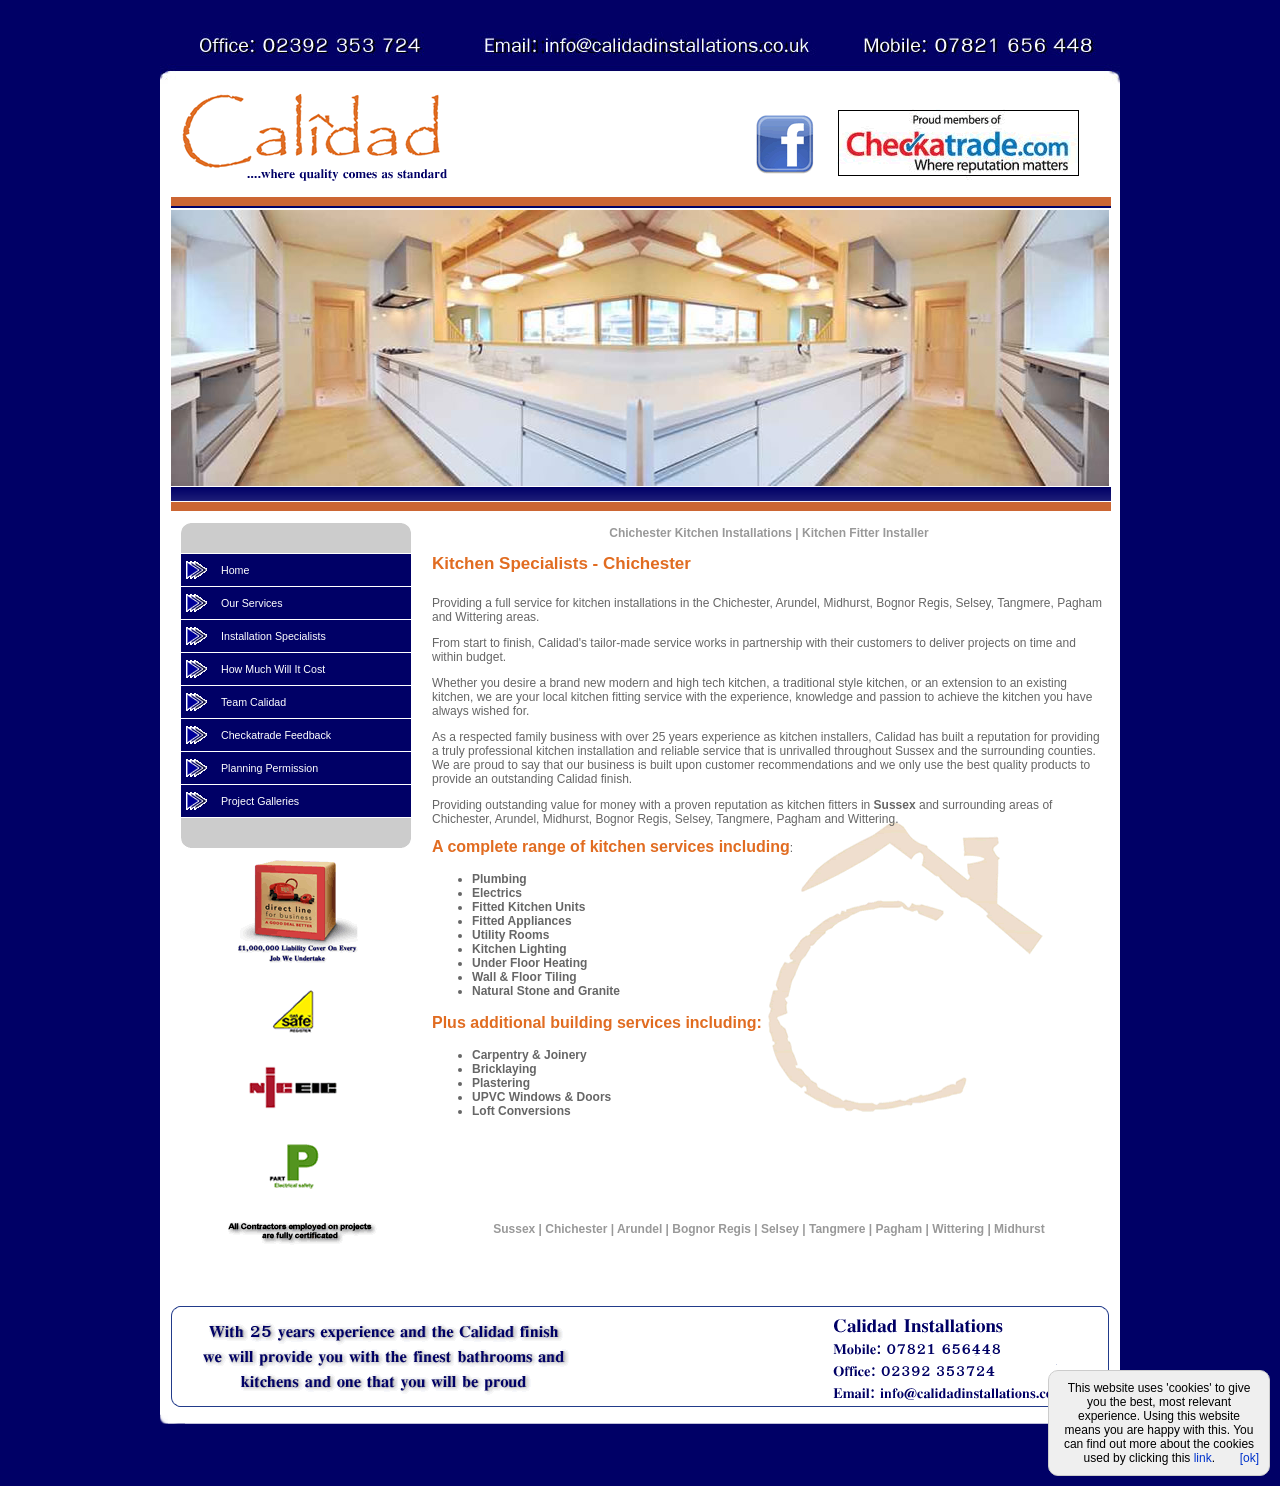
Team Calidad (253, 702)
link (1203, 1458)
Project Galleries (260, 801)
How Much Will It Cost (273, 669)
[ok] (1249, 1458)
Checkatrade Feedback (276, 735)
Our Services (252, 603)
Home (235, 570)
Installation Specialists (273, 636)
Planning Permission (269, 768)
